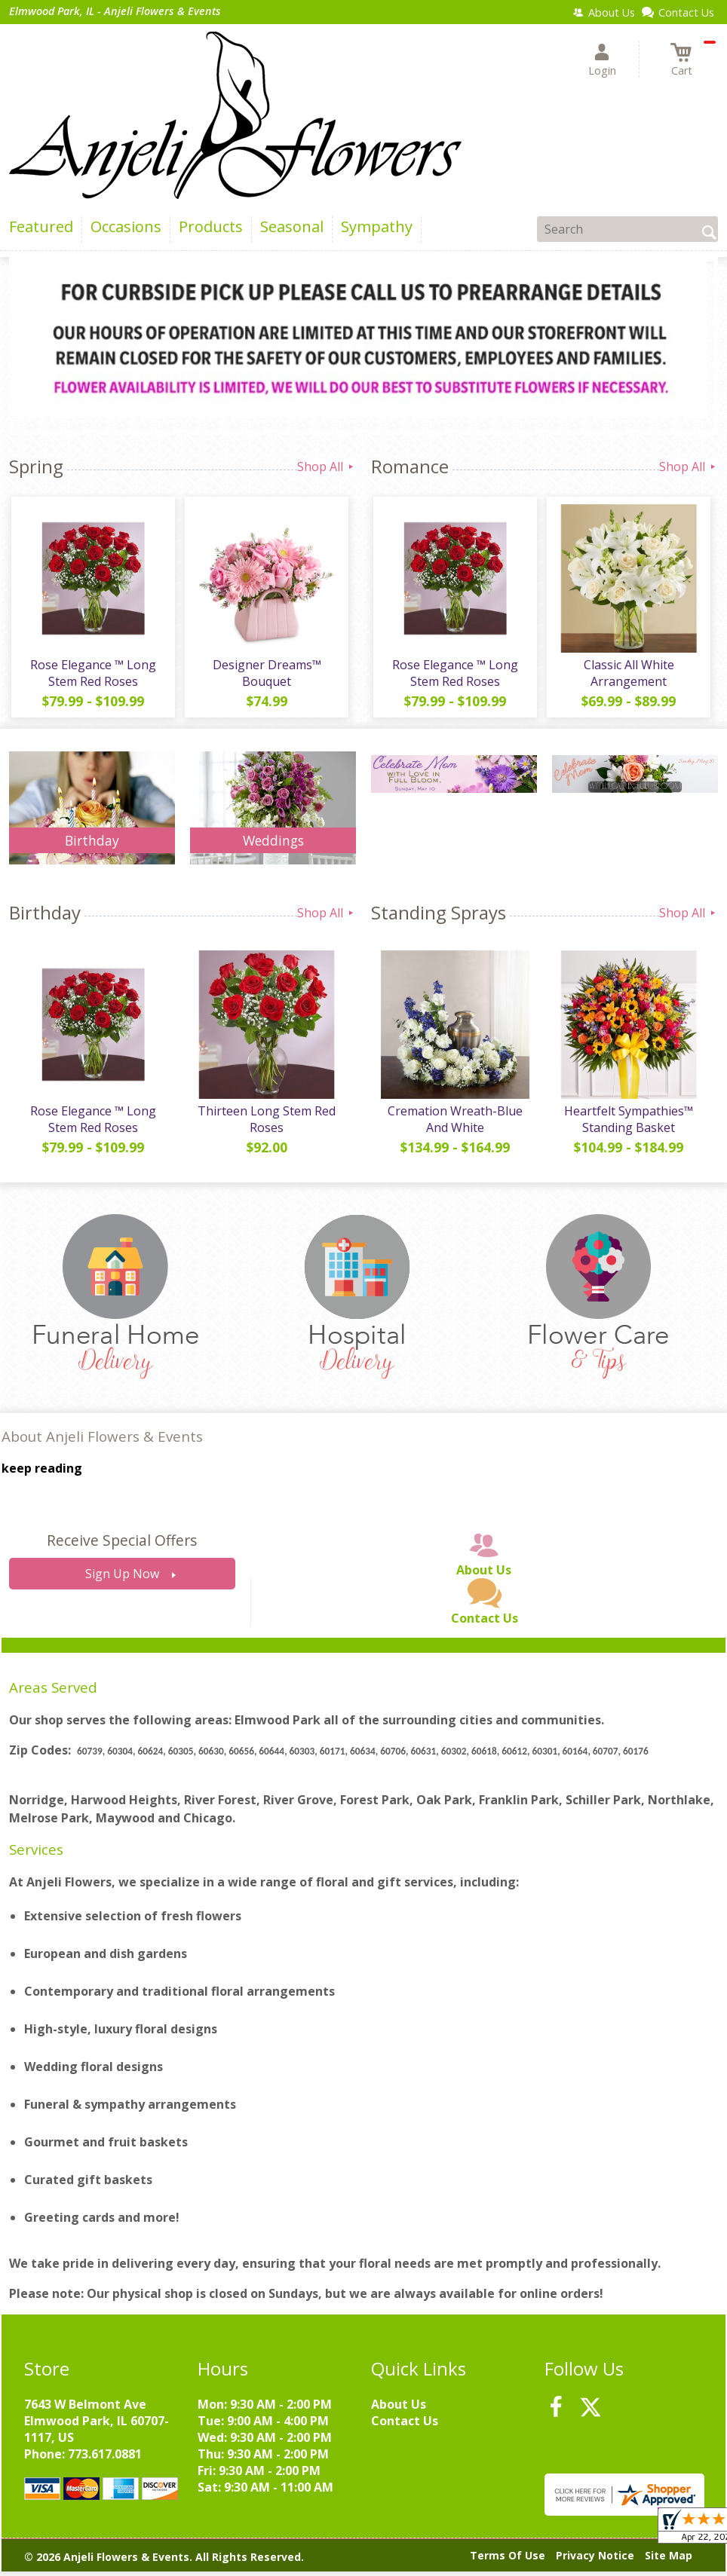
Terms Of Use (507, 2560)
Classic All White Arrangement (627, 675)
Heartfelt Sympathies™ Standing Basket (627, 1123)
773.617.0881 (105, 2458)
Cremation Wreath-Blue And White (454, 1123)
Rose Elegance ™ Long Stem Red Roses (92, 675)
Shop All (326, 466)
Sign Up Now (122, 1579)
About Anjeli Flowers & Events (102, 1441)
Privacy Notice (595, 2560)
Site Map (668, 2560)
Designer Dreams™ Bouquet (265, 675)
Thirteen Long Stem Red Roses (266, 1123)
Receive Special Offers (122, 1545)
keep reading (42, 1473)
